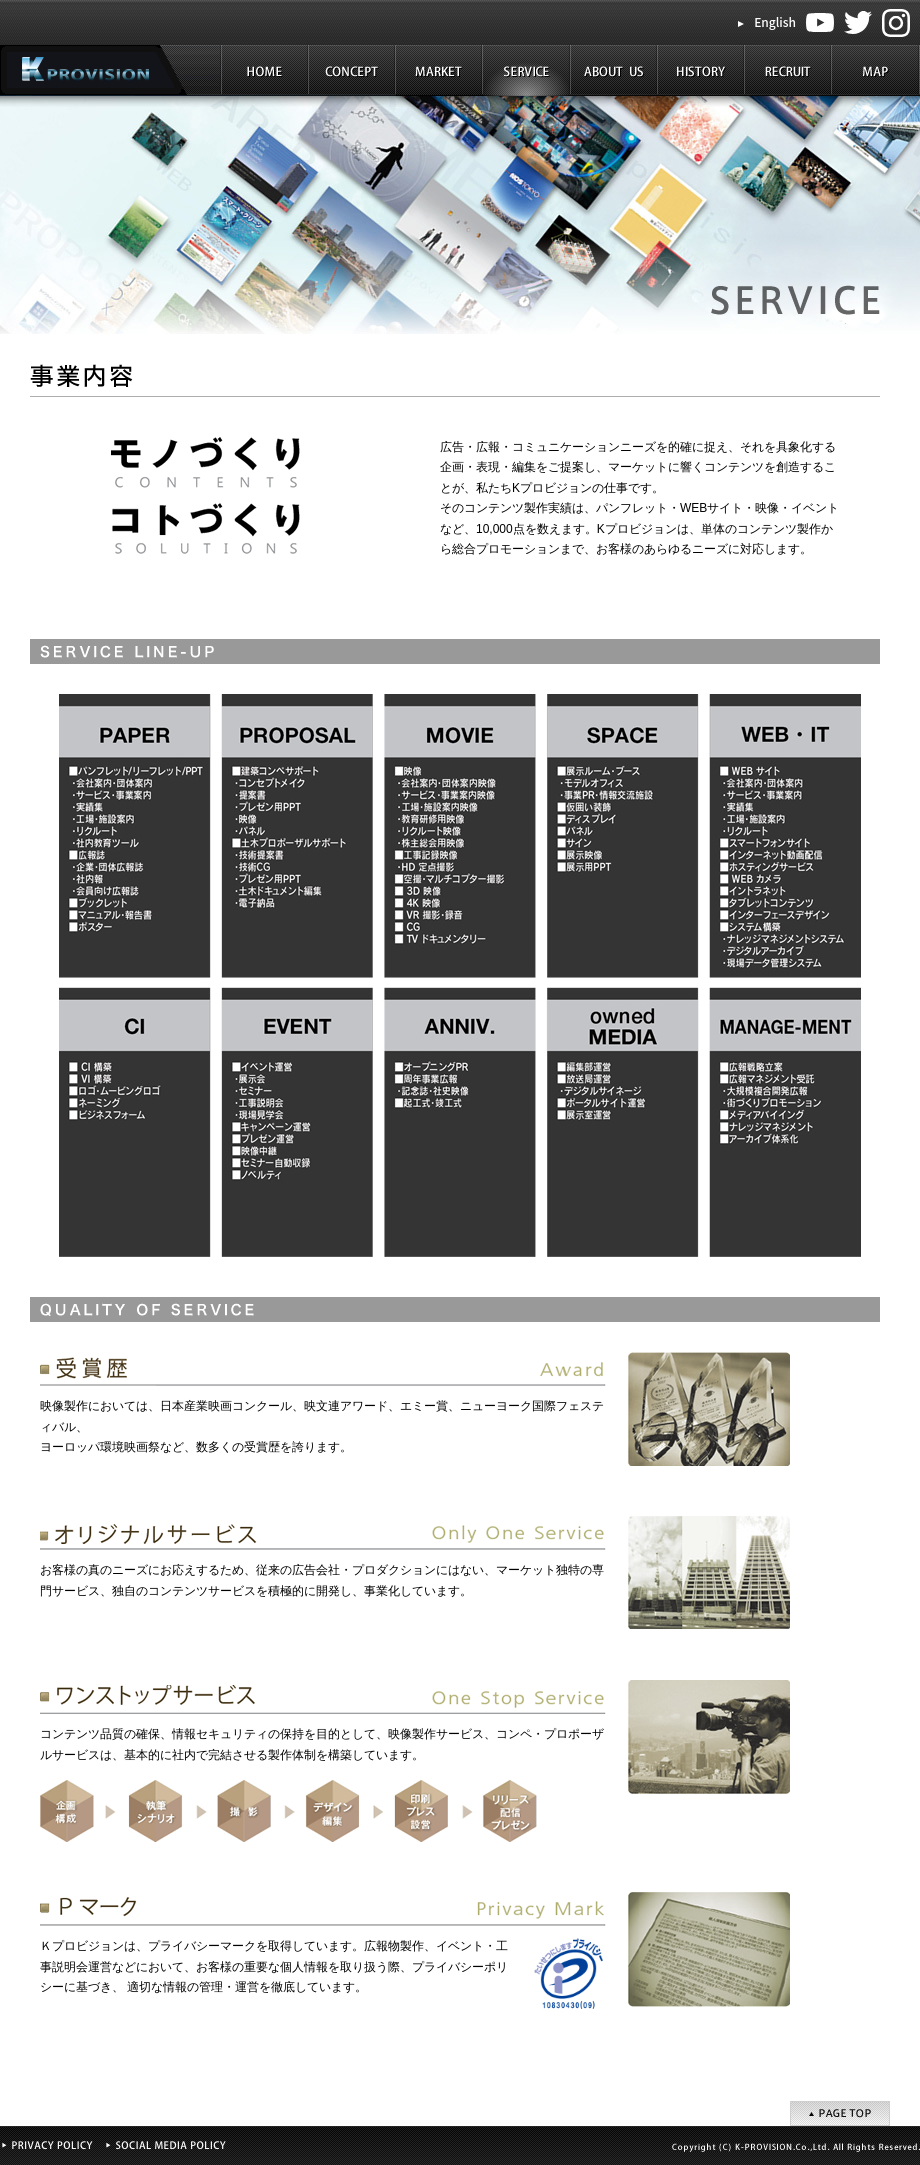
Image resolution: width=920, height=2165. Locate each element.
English (775, 21)
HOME (265, 70)
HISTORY (700, 70)
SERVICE (526, 70)
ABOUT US (613, 70)
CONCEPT (352, 70)
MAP (875, 70)
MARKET (439, 70)
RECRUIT (787, 70)
